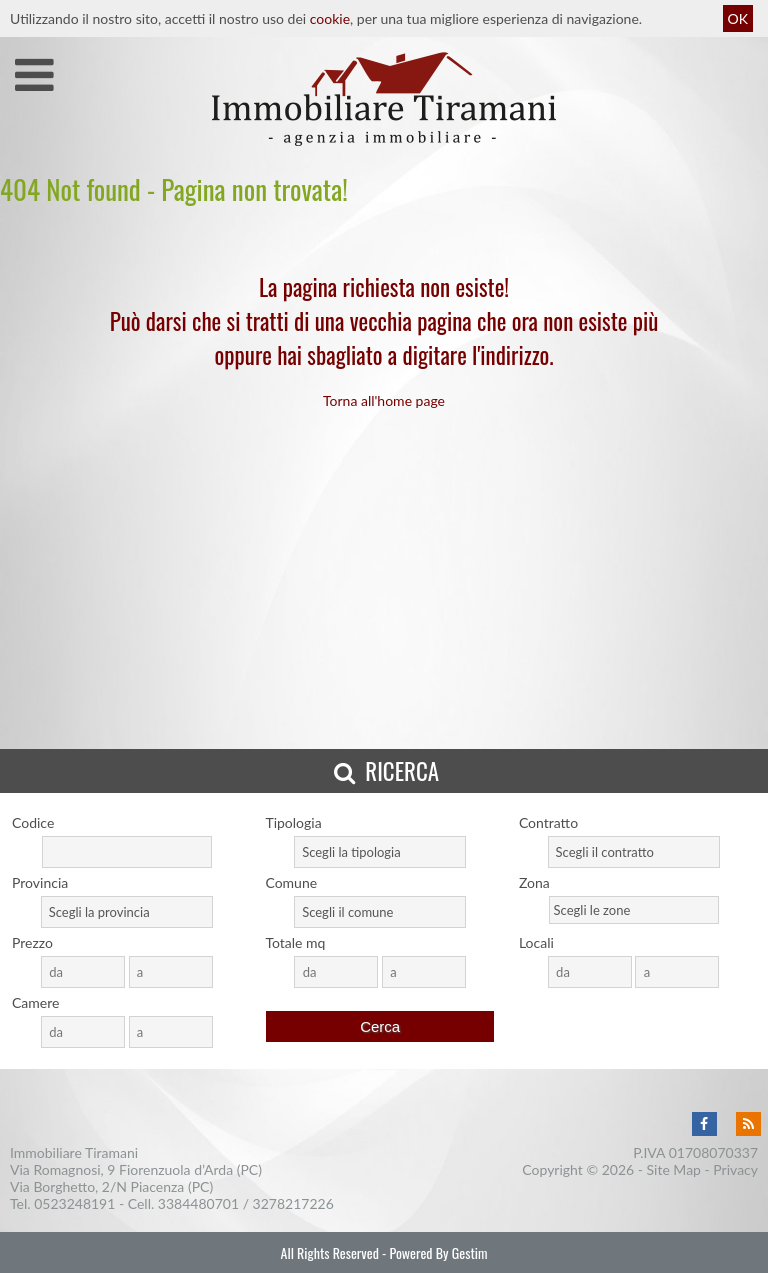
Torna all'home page (384, 400)
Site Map (674, 1169)
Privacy (735, 1169)
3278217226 (293, 1203)
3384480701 (198, 1203)
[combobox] (380, 852)
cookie (330, 18)
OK (738, 18)
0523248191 (74, 1203)
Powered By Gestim (438, 1252)
